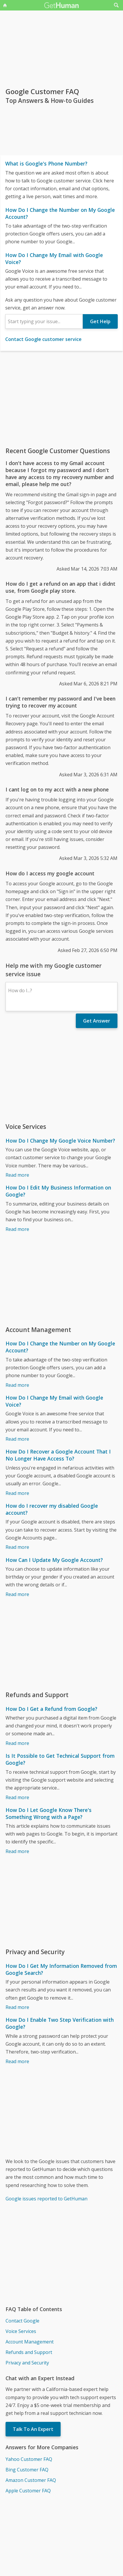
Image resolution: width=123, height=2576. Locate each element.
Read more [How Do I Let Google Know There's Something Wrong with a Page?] (17, 1851)
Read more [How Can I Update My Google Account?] (17, 1594)
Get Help (100, 321)
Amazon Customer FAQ (31, 2480)
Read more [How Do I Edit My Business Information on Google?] (17, 1229)
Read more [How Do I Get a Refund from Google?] (17, 1743)
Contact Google (22, 2321)
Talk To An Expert (33, 2429)
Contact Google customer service (43, 339)
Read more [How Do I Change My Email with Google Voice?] (17, 1439)
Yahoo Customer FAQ (29, 2459)
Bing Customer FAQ (27, 2469)
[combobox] (44, 321)
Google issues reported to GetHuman (46, 2198)
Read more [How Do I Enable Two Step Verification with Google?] (17, 2061)
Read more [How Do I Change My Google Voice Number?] (17, 1175)
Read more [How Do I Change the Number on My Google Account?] (17, 1385)
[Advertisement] (61, 398)
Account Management (30, 2342)
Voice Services (21, 2331)
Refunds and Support (29, 2352)
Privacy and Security (27, 2362)
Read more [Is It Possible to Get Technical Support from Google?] (17, 1797)
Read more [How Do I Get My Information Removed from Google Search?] (17, 2007)
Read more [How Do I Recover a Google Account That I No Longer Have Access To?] (17, 1493)
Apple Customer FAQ (28, 2490)
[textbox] (44, 321)
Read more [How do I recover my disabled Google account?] (17, 1547)
